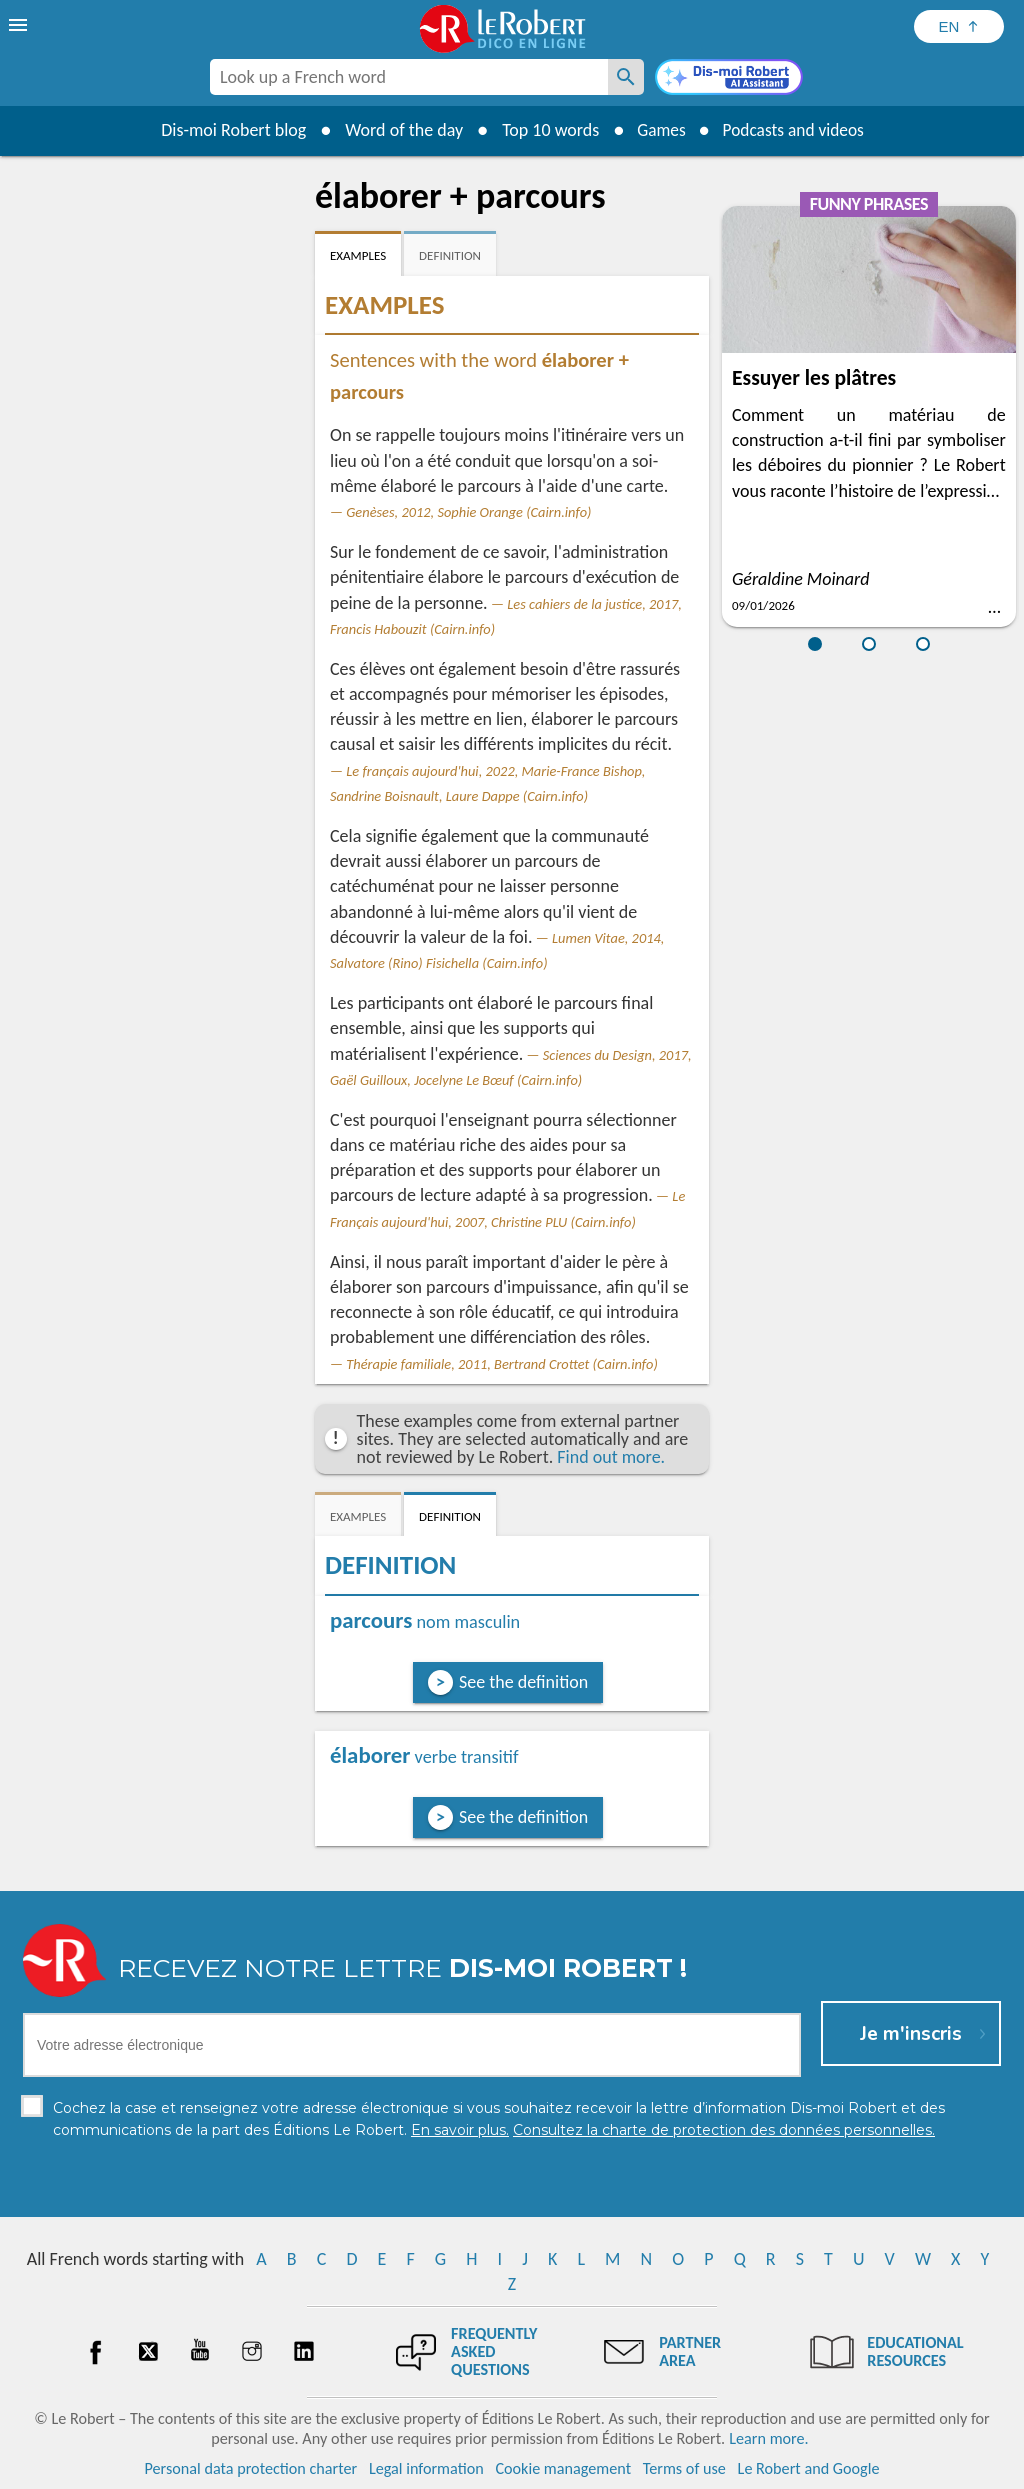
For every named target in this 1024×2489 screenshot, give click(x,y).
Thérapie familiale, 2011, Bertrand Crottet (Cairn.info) (502, 1364)
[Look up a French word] (626, 77)
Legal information (426, 2468)
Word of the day (398, 130)
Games (658, 130)
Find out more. (611, 1457)
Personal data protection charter (251, 2468)
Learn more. (768, 2438)
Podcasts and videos (795, 130)
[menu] (20, 25)
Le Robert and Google (809, 2468)
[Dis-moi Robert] (729, 79)
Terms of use (684, 2468)
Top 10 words (544, 130)
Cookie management (563, 2468)
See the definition (523, 1682)
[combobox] (409, 77)
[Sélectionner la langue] (959, 26)
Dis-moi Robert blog (227, 130)
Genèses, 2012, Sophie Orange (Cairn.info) (468, 512)
